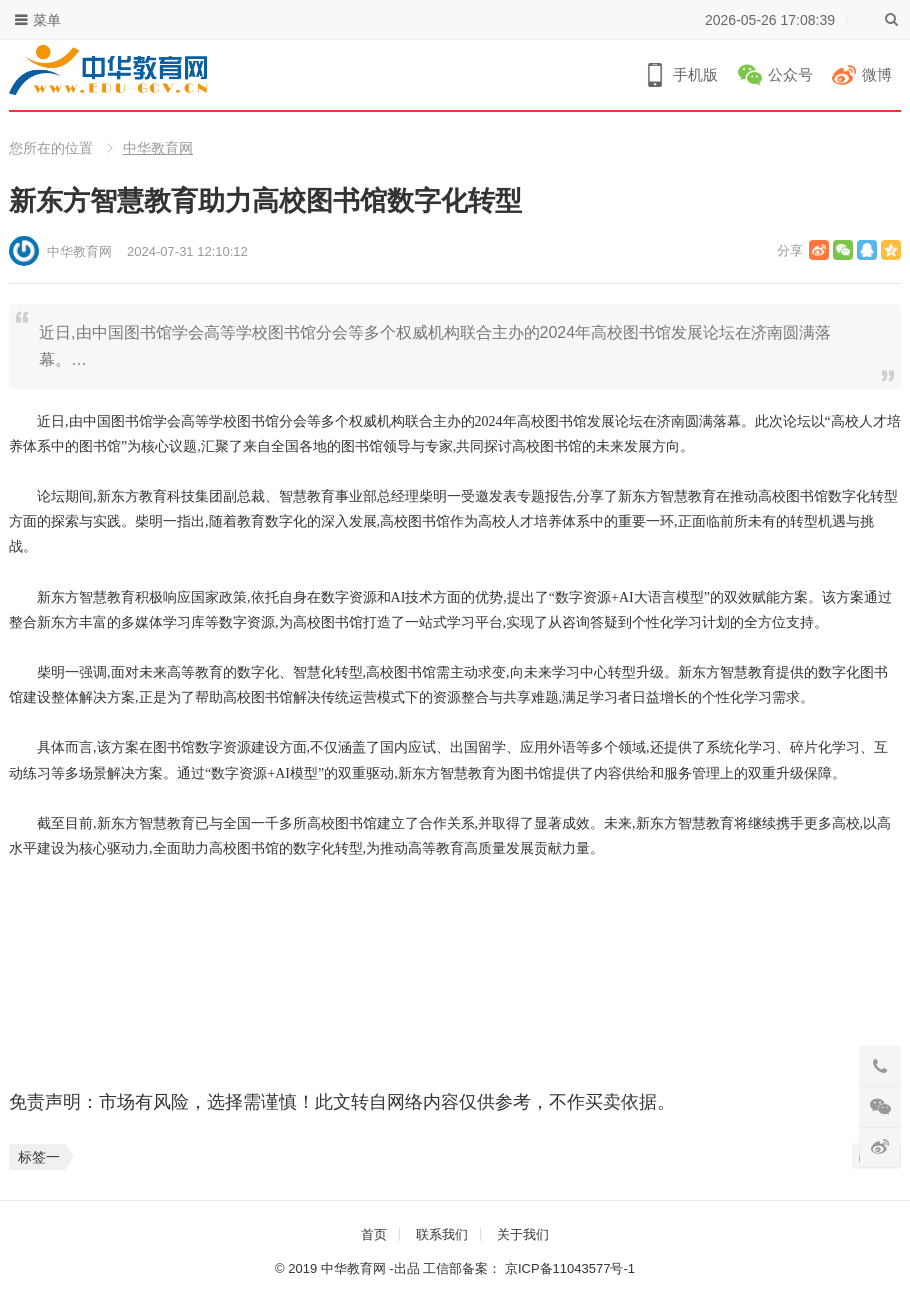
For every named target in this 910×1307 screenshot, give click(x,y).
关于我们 (523, 1234)
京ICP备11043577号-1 (570, 1268)
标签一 (39, 1157)
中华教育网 (158, 148)
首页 (374, 1234)
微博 (877, 74)
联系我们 (442, 1234)
